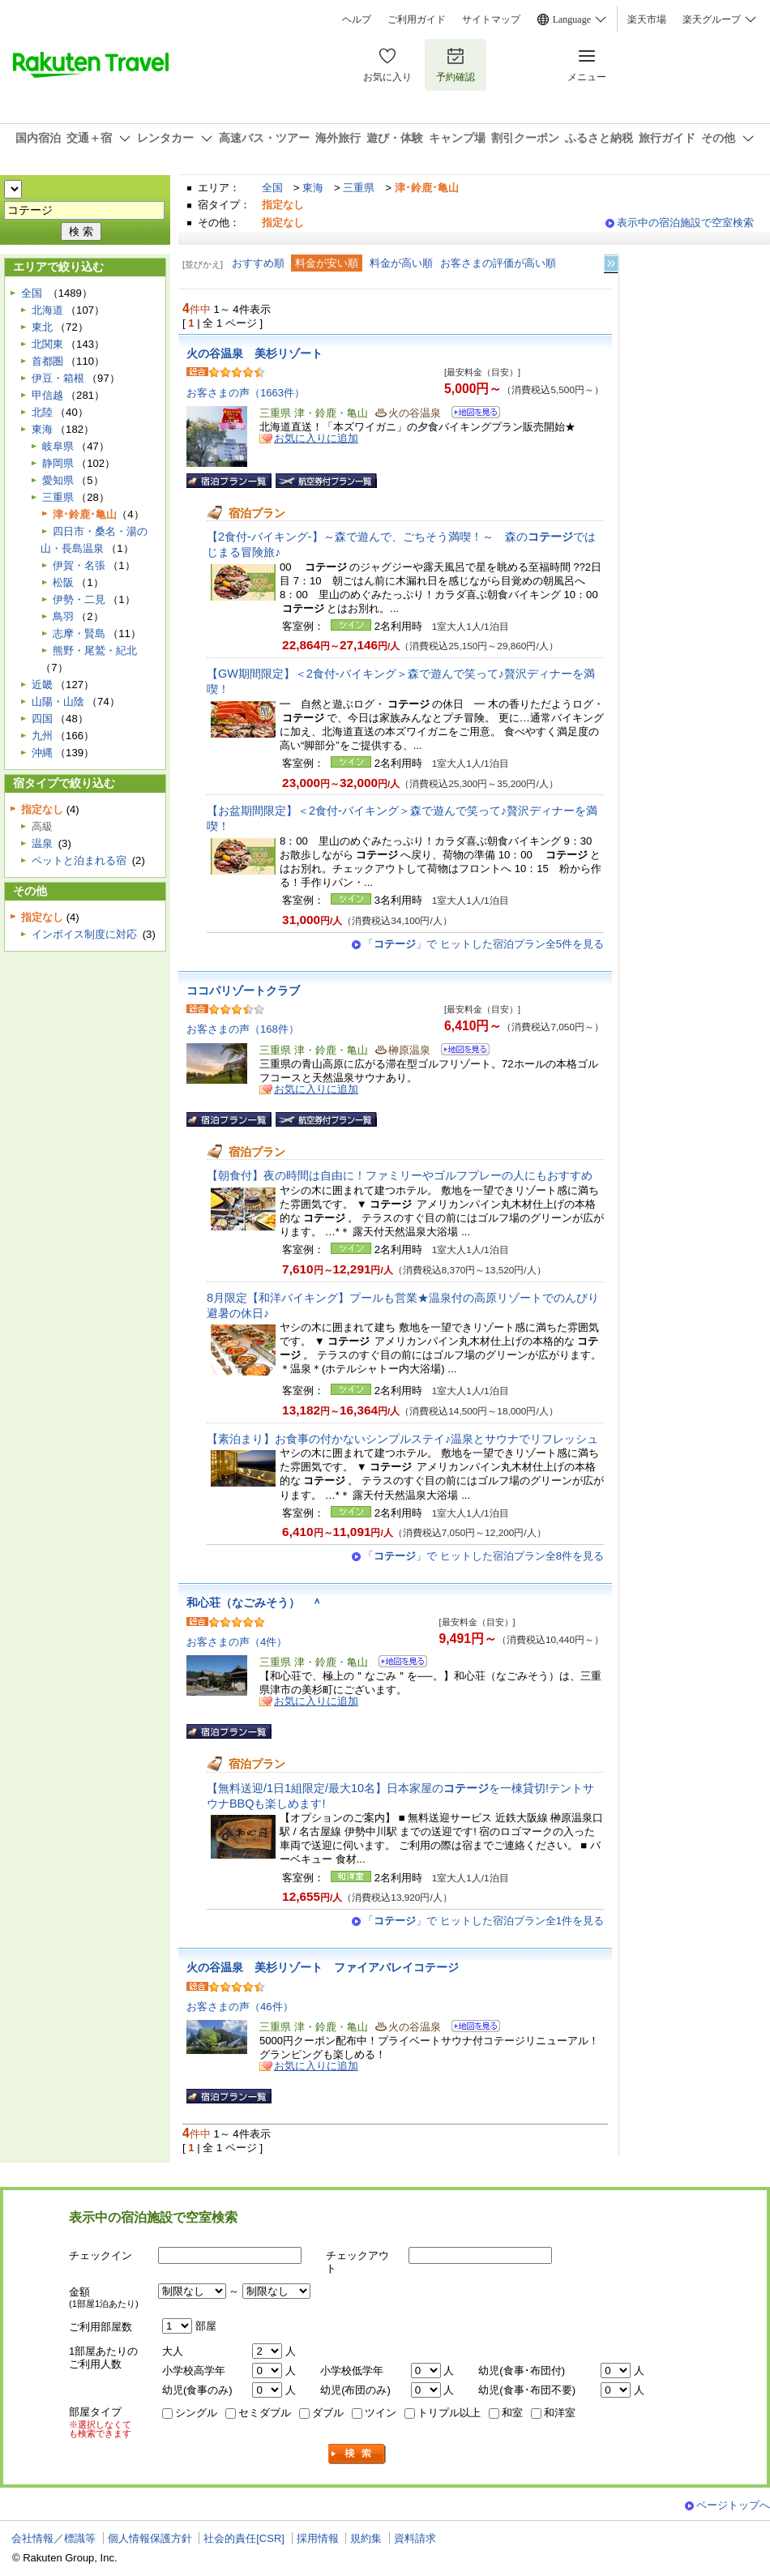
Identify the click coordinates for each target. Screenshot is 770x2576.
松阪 (63, 582)
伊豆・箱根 (58, 378)
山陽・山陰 (58, 701)
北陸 (42, 412)
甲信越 (47, 395)
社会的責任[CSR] (243, 2538)
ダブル (328, 2413)
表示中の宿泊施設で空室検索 (685, 222)
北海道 (47, 310)
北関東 (47, 344)
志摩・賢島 (79, 633)
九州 (42, 736)
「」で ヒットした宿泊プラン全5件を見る (483, 944)
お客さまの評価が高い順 (498, 263)
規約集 (366, 2538)
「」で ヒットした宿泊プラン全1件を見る (483, 1921)
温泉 (42, 843)
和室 (512, 2413)
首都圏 (47, 361)
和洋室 (559, 2413)
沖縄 (42, 753)
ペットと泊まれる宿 (79, 860)
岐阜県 (58, 446)
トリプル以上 (449, 2413)
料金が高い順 (401, 263)
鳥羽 (63, 616)
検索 (357, 2454)
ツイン (380, 2413)
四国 (42, 718)
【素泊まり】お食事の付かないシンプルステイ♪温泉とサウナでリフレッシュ (402, 1438)
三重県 (358, 188)
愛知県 (58, 480)
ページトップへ (733, 2505)
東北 (42, 327)
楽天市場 (646, 19)
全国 (272, 188)
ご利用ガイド (416, 19)
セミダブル (264, 2413)
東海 (312, 188)
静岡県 (58, 463)
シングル (196, 2413)
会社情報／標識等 (53, 2538)
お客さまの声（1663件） (245, 393)
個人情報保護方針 (150, 2538)
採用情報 (318, 2538)
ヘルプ (356, 19)
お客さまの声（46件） (239, 2006)
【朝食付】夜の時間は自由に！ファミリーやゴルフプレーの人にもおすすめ (399, 1175)
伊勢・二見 (79, 599)
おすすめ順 (258, 263)
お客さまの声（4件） (236, 1642)
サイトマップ (491, 19)
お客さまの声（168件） (242, 1029)
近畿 (42, 684)
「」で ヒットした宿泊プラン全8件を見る (483, 1556)
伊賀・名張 (79, 565)
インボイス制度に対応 (84, 934)
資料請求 (415, 2538)
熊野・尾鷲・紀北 (95, 650)
